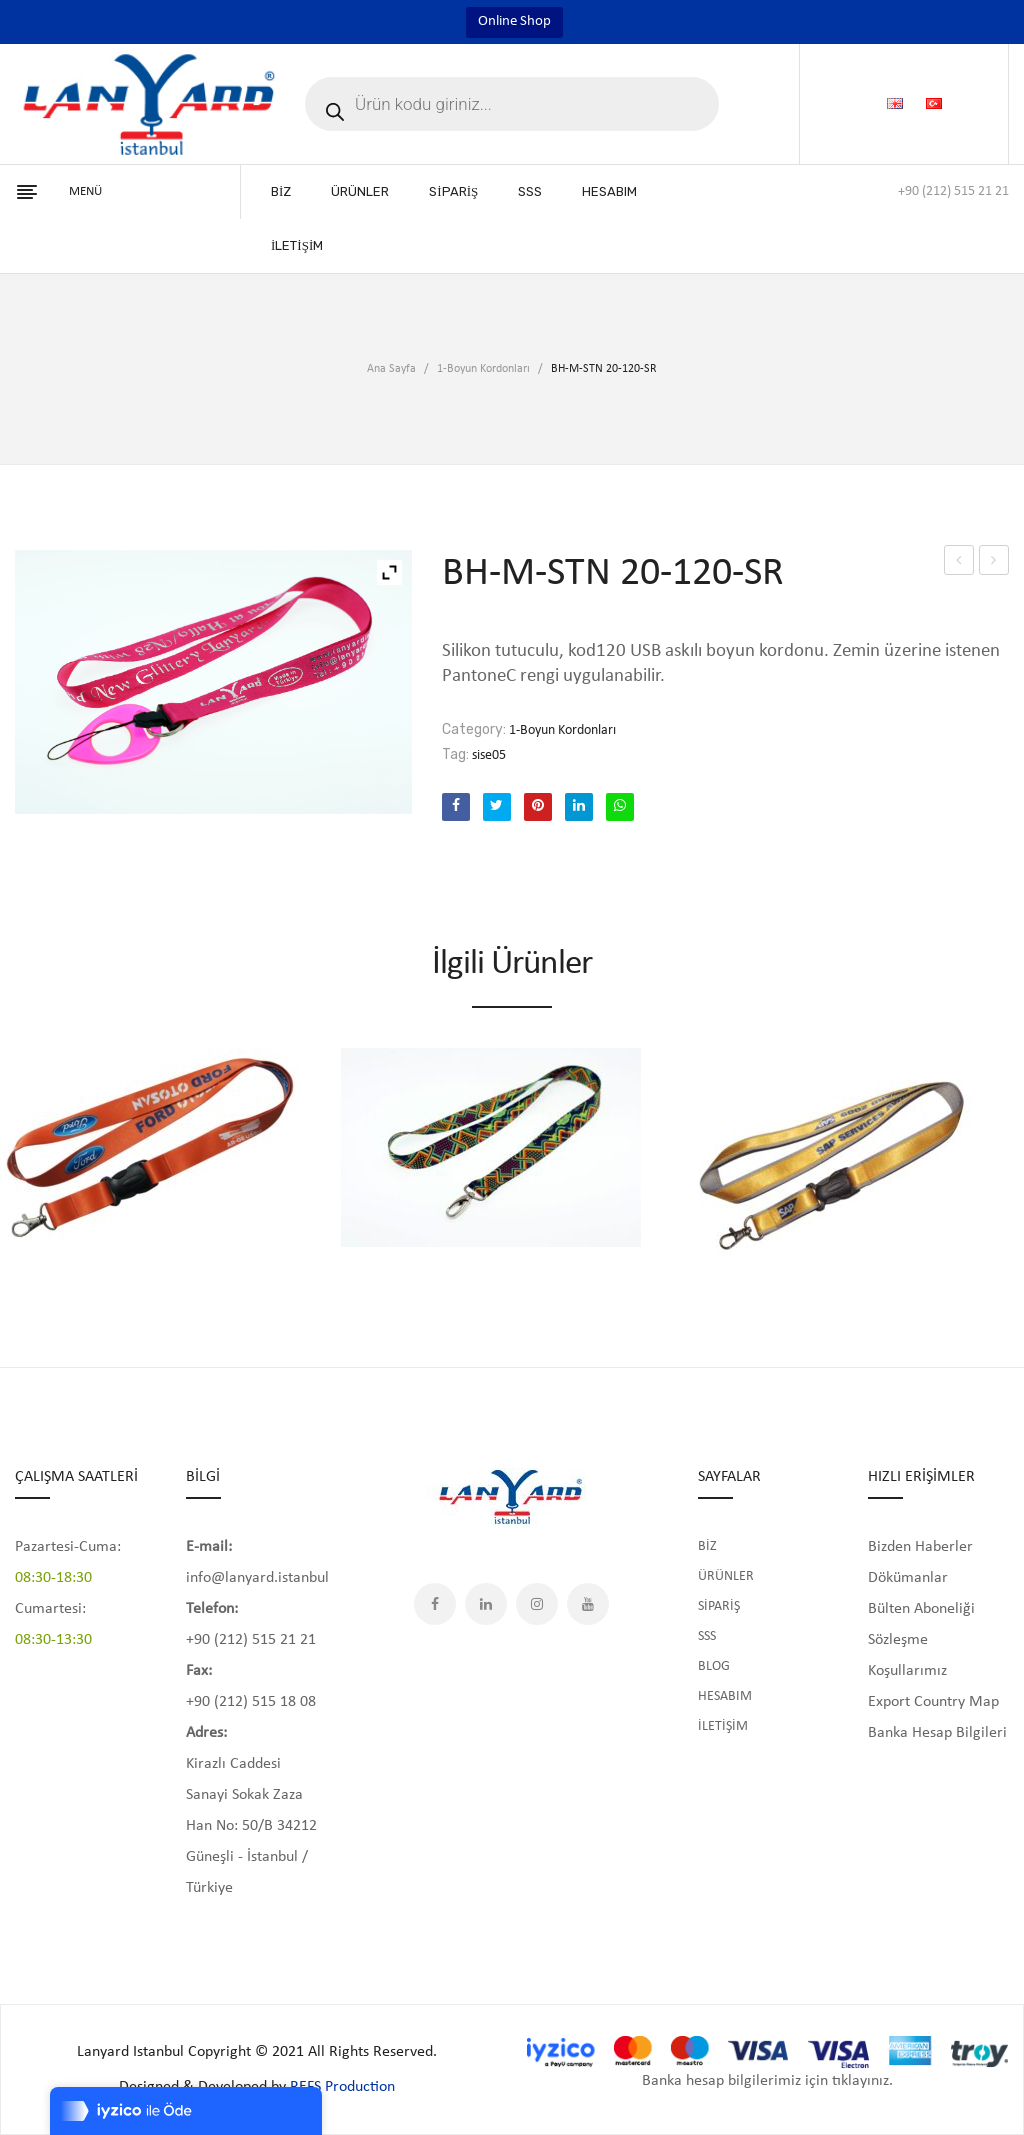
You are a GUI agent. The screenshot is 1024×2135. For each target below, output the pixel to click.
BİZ (707, 1546)
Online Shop (514, 21)
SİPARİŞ (719, 1606)
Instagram (537, 1604)
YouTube (588, 1604)
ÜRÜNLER (726, 1576)
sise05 (489, 755)
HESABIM (725, 1696)
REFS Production (342, 2087)
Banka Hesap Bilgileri (937, 1733)
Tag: (455, 754)
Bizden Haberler (920, 1547)
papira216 (994, 560)
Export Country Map (933, 1702)
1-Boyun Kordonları (483, 369)
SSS (707, 1636)
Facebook (435, 1604)
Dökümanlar (908, 1578)
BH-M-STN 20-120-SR (959, 563)
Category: (474, 729)
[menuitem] (281, 192)
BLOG (714, 1666)
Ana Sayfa (391, 369)
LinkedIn (486, 1604)
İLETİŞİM (723, 1726)
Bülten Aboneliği (921, 1609)
